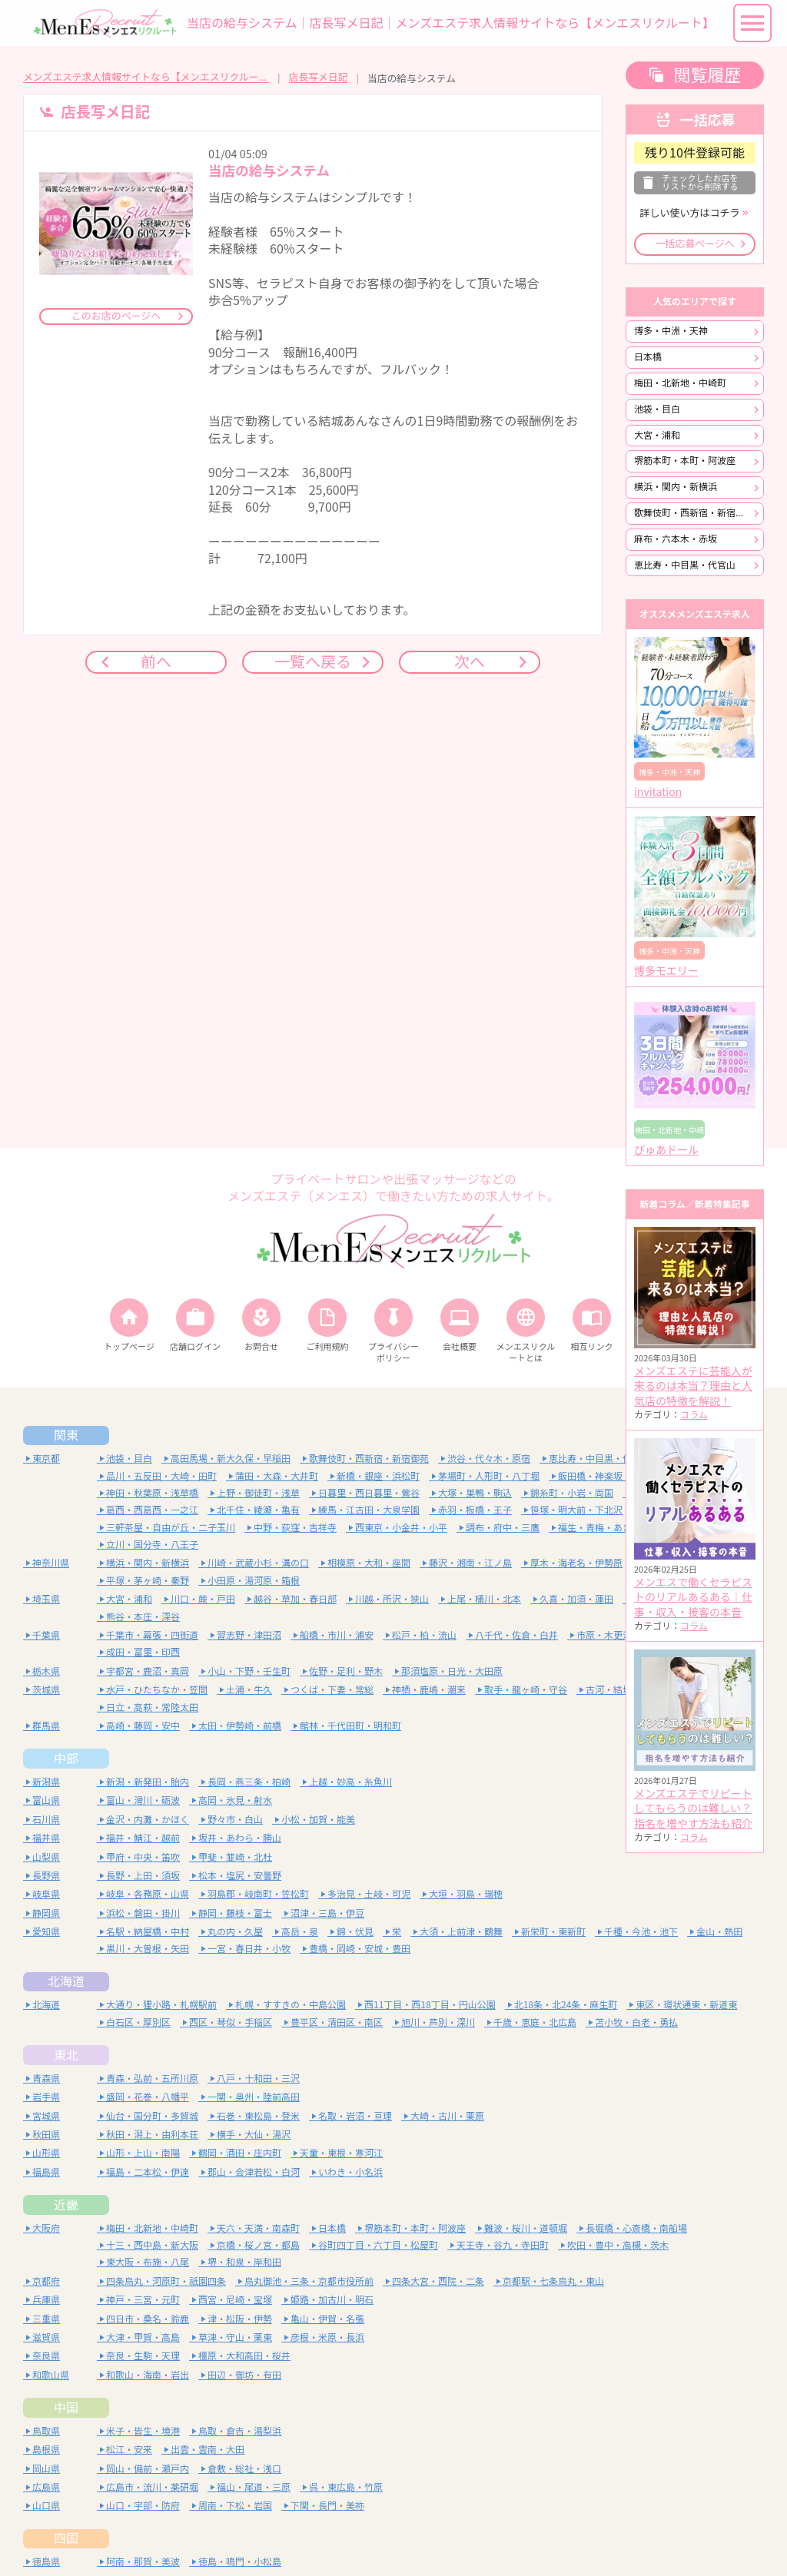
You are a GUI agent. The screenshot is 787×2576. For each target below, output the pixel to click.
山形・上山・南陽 (143, 2153)
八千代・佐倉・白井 (516, 1635)
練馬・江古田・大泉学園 (369, 1510)
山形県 (46, 2153)
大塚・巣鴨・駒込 (475, 1493)
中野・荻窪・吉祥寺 (295, 1528)
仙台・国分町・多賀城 (152, 2116)
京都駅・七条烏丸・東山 (553, 2281)
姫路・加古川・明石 (332, 2300)
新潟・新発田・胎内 (147, 1782)
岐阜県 (46, 1894)
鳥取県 (46, 2431)
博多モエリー (666, 971)
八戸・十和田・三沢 (258, 2079)
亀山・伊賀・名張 (327, 2319)
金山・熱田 (719, 1932)
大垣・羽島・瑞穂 (466, 1894)
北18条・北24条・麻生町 (566, 2005)
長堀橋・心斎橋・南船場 (636, 2228)
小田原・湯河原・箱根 (254, 1581)
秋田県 (46, 2135)
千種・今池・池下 (641, 1932)
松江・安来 (129, 2450)
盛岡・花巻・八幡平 (147, 2097)
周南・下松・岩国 (235, 2506)
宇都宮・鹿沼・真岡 (147, 1671)
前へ (156, 662)
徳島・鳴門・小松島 (239, 2562)
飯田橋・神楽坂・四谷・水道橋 (622, 1476)
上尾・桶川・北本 (484, 1599)
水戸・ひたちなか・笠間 (157, 1690)
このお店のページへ (116, 316)
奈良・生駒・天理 (143, 2356)
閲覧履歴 (707, 75)
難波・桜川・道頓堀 (525, 2228)
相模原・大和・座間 (368, 1563)
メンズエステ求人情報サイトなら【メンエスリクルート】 (146, 77)
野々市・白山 (235, 1820)
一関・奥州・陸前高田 (254, 2097)
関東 (66, 1435)
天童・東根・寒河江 (341, 2153)
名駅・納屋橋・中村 (147, 1932)
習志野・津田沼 (249, 1635)
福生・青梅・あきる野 (604, 1528)
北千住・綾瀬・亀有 (258, 1510)
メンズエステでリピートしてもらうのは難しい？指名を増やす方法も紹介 (693, 1809)
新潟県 (46, 1782)
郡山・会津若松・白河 (254, 2172)
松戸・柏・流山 (424, 1635)
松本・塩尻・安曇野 (239, 1876)
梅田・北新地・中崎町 (680, 383)
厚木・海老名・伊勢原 (576, 1563)
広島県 (46, 2487)
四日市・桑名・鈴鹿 (147, 2319)
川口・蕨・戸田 (203, 1599)
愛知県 (46, 1932)
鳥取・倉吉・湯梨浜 (239, 2431)
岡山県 (46, 2469)
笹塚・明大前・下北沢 (576, 1510)
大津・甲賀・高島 (143, 2337)
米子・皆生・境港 (143, 2431)
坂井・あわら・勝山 (239, 1838)
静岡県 (46, 1913)
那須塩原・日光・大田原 (452, 1671)
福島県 (46, 2172)
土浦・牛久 (249, 1690)
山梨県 (46, 1857)
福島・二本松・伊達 (147, 2172)
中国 (66, 2408)
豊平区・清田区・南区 (337, 2022)
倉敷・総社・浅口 (244, 2469)
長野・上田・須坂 (143, 1876)
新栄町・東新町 (553, 1932)
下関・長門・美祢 (327, 2506)
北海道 (66, 1981)
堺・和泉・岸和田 (244, 2262)
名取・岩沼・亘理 (355, 2116)
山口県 (46, 2506)
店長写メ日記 (318, 77)
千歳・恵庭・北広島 (534, 2022)
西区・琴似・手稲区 (230, 2022)
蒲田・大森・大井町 (276, 1476)
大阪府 (46, 2228)
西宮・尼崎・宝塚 (235, 2300)
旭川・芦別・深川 (438, 2022)
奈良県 (46, 2356)
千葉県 (46, 1635)
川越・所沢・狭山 (392, 1599)
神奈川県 (50, 1563)
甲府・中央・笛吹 (143, 1857)
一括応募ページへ (695, 244)
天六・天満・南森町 (258, 2228)
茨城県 (46, 1690)
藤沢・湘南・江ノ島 (470, 1563)
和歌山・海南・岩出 (147, 2375)
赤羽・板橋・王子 (475, 1510)
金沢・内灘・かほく (147, 1820)
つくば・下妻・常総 (332, 1690)
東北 (66, 2055)
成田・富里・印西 (143, 1652)
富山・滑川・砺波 (143, 1800)
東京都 (46, 1459)
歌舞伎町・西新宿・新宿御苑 (694, 513)
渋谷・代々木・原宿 (488, 1459)
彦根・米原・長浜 (327, 2337)
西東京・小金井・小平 (401, 1528)
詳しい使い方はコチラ (689, 213)
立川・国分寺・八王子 (152, 1545)
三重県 (46, 2319)
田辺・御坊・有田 (244, 2375)
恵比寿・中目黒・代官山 (685, 565)
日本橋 (648, 357)
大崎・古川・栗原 (447, 2116)
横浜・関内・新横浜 (675, 487)
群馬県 (46, 1726)
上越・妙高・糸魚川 (350, 1782)
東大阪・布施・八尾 (147, 2262)
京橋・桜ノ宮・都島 (258, 2245)
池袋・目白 (657, 409)
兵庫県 (46, 2300)
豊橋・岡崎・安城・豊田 (359, 1949)
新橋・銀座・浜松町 (378, 1476)
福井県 (46, 1838)
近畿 (66, 2205)
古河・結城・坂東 (622, 1690)
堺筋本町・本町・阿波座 (685, 461)
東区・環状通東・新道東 (686, 2005)
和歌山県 (50, 2375)
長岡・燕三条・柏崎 (249, 1782)
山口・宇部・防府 (143, 2506)
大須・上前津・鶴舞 (461, 1932)
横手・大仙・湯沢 (254, 2135)
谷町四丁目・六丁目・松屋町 (378, 2245)
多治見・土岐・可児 (368, 1894)
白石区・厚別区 (138, 2022)
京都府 (46, 2281)
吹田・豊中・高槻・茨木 (618, 2245)
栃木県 (46, 1671)
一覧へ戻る (312, 662)
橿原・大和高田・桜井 (244, 2356)
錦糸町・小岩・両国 (571, 1493)
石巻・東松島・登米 (258, 2116)
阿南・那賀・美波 (143, 2562)
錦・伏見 (355, 1932)
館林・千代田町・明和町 (350, 1726)
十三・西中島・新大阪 (152, 2245)
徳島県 (46, 2562)
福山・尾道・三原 (254, 2487)
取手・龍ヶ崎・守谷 (525, 1690)
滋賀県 (46, 2337)
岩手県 (46, 2097)
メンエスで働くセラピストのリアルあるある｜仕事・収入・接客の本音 (693, 1597)
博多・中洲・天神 (671, 331)
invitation (658, 792)
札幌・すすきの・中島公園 (290, 2005)
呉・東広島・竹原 (346, 2487)
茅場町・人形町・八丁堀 (489, 1476)
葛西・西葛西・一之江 (152, 1510)
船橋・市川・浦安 (337, 1635)
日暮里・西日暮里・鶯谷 (369, 1493)
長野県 (46, 1876)
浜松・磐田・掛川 (143, 1913)
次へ (469, 662)
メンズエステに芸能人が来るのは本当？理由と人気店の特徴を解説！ (693, 1386)
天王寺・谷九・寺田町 (503, 2245)
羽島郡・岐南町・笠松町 (258, 1894)
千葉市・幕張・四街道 (152, 1635)
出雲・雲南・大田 (207, 2450)
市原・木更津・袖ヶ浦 (622, 1635)
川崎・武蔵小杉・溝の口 (258, 1563)
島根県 (46, 2450)
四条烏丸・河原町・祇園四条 (166, 2281)
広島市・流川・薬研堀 (152, 2487)
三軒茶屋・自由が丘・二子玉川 (170, 1528)
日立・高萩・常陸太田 (152, 1707)
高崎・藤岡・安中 (143, 1726)
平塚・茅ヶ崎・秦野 (147, 1581)
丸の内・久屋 (235, 1932)
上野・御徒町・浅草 (258, 1493)
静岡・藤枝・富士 (235, 1913)
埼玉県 (46, 1599)
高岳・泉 (299, 1932)
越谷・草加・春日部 (295, 1599)
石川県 (46, 1820)
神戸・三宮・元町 (143, 2300)
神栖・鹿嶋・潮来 (429, 1690)
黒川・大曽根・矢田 (147, 1949)
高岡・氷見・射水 (235, 1800)
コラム (694, 1415)
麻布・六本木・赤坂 (675, 539)
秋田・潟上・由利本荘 (152, 2135)
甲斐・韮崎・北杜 (235, 1857)
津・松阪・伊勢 (240, 2319)
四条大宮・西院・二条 (438, 2281)
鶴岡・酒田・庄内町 (239, 2153)
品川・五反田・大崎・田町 (161, 1476)
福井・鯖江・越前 (143, 1838)
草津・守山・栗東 (235, 2337)
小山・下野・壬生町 (249, 1671)
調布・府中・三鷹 (503, 1528)
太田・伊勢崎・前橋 (239, 1726)
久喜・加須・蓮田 (576, 1599)
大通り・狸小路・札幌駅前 (161, 2005)
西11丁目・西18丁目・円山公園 (430, 2005)
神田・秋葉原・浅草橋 (152, 1493)
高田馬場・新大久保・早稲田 (231, 1459)
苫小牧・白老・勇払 (636, 2022)
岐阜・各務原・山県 (147, 1894)
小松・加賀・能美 (318, 1820)
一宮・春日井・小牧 (249, 1949)
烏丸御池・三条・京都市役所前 (309, 2281)
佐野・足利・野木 (346, 1671)
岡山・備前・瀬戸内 (147, 2469)
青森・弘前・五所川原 (152, 2079)
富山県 (46, 1800)
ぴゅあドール (666, 1150)
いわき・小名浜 (350, 2172)
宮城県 (46, 2116)
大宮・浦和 (657, 435)
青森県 (46, 2079)
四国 (66, 2538)
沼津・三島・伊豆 (327, 1913)
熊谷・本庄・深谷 (143, 1617)
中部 (66, 1758)
